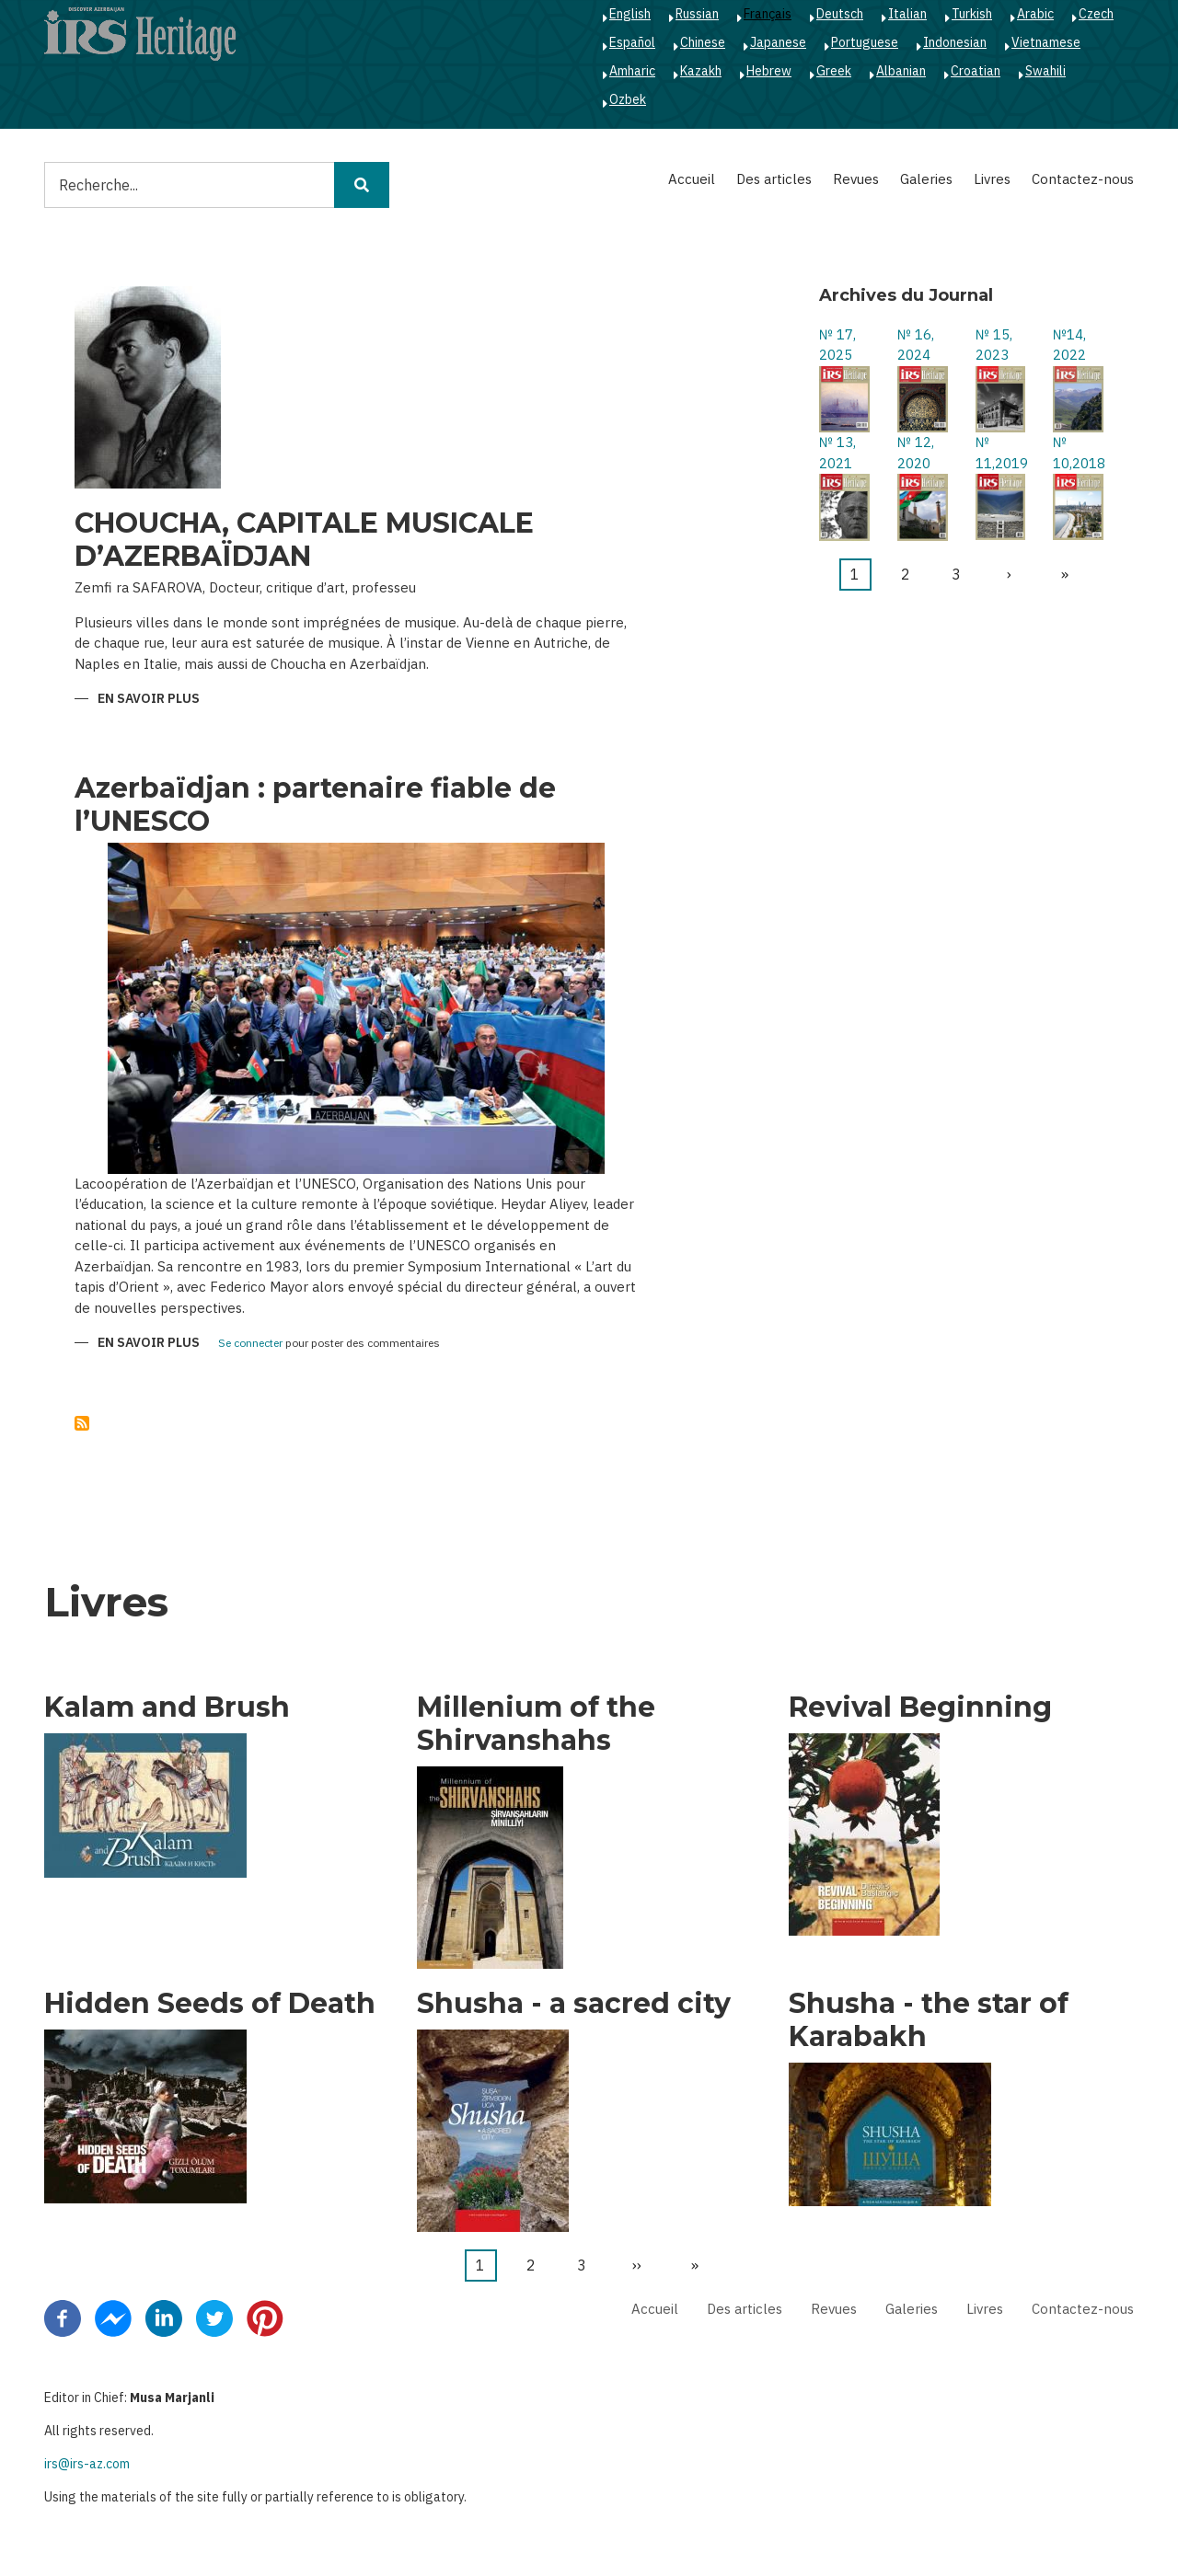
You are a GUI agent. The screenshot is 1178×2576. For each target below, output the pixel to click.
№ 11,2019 (1001, 452)
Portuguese (864, 42)
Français (767, 14)
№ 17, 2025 (837, 345)
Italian (907, 14)
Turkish (972, 14)
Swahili (1045, 71)
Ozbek (627, 99)
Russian (697, 14)
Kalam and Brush (167, 1707)
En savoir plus (149, 699)
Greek (833, 71)
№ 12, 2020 (915, 452)
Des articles (774, 179)
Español (632, 42)
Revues (856, 179)
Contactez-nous (1083, 179)
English (630, 14)
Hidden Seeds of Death (209, 2003)
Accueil (691, 179)
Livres (992, 179)
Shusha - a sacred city (574, 2003)
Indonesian (955, 42)
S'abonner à (82, 1423)
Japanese (778, 42)
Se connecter (250, 1344)
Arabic (1035, 14)
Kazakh (701, 71)
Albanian (901, 71)
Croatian (975, 71)
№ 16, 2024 (915, 345)
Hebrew (768, 71)
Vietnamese (1045, 42)
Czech (1096, 14)
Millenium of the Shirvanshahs (536, 1724)
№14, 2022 (1069, 345)
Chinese (702, 42)
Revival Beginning (920, 1707)
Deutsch (839, 14)
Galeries (926, 179)
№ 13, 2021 (837, 452)
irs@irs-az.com (87, 2463)
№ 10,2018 (1078, 452)
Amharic (632, 71)
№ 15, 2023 (994, 345)
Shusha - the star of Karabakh (928, 2020)
